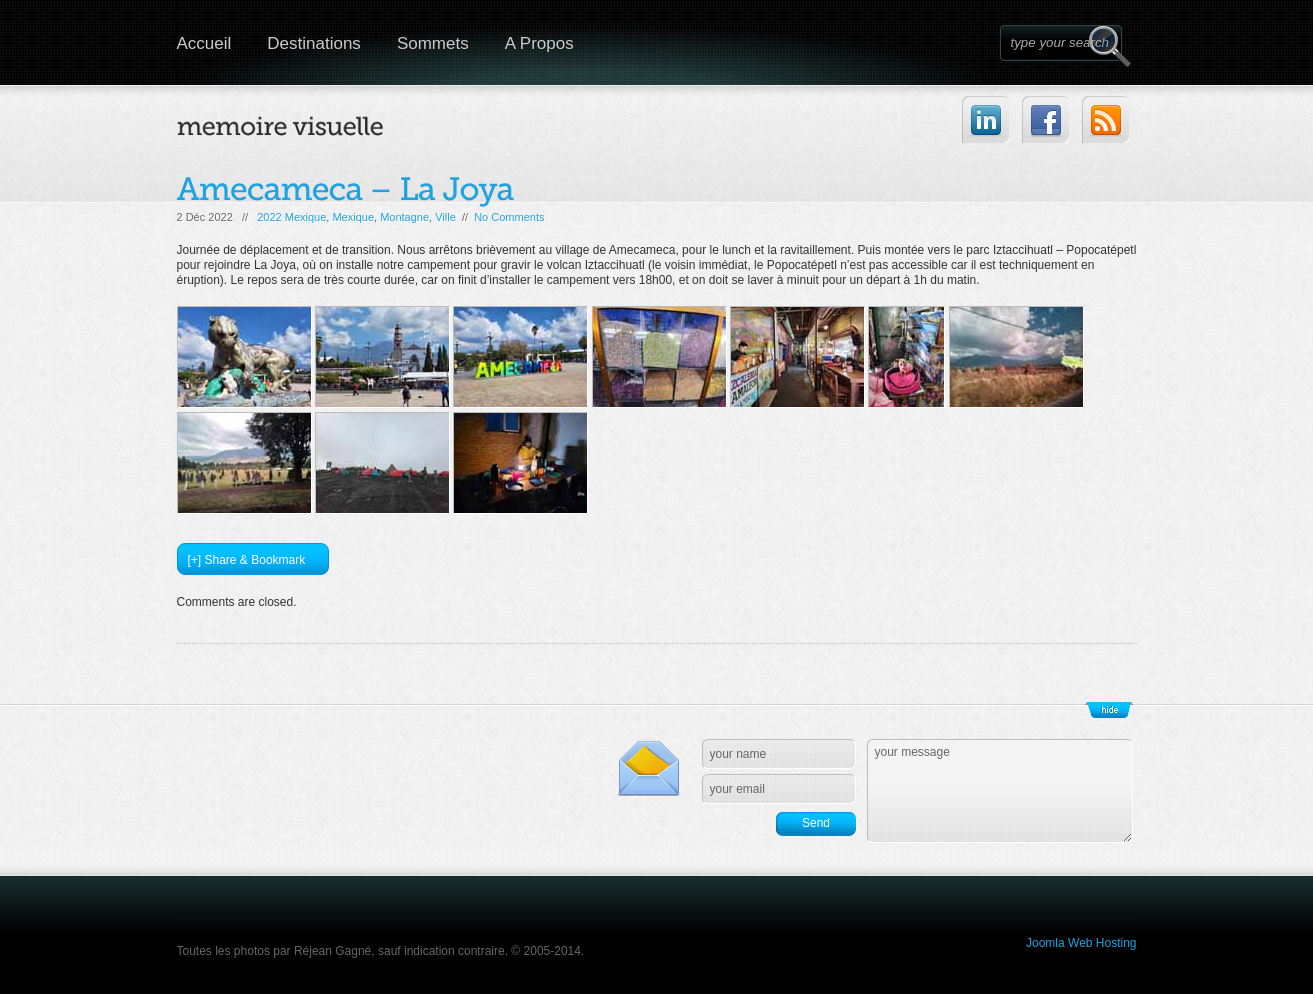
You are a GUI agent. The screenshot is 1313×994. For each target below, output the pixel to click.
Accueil (204, 43)
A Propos (539, 43)
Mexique (353, 217)
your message (1000, 791)
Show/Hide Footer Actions (1109, 710)
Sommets (433, 43)
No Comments (509, 217)
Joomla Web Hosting (1081, 943)
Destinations (314, 43)
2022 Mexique (291, 217)
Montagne (404, 217)
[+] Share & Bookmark (247, 560)
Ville (445, 217)
